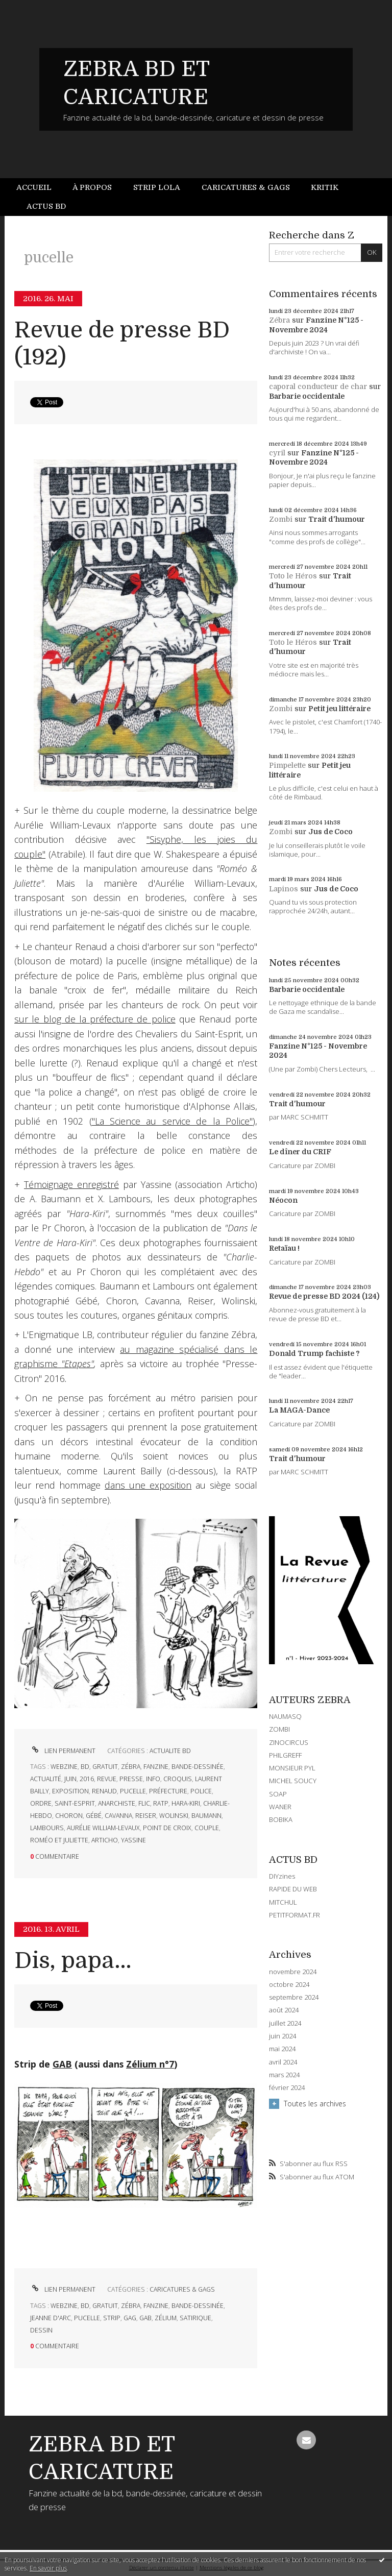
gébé (94, 1815)
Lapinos (283, 889)
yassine (133, 1840)
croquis (177, 1779)
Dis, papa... (72, 1961)
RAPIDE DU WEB (293, 1888)
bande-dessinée (198, 1766)
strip (111, 2318)
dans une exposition (148, 1485)
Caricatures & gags (246, 187)
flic (144, 1803)
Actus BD (46, 206)
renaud (104, 1791)
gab (145, 2318)
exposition (70, 1791)
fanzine (155, 1766)
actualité (45, 1779)
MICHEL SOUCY (292, 1780)
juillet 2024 (285, 2023)
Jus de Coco (330, 832)
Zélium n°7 (150, 2064)
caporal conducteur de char (318, 386)
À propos (92, 187)
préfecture (168, 1791)
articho (104, 1840)
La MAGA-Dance (299, 1410)
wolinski (173, 1815)
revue (106, 1779)
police (201, 1791)
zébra (130, 1766)
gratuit (105, 1766)
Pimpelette (287, 765)
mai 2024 (282, 2049)
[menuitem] (39, 187)
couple (206, 1828)
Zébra (279, 320)
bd (85, 1766)
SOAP (278, 1794)
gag (130, 2318)
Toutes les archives (315, 2103)
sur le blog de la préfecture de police (95, 1019)
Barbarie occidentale (307, 396)
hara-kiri (186, 1803)
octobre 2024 (289, 1984)
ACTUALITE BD (170, 1750)
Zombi (280, 519)
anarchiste (116, 1803)
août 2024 (284, 2010)
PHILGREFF (285, 1755)
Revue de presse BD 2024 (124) (324, 1296)
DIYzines (282, 1876)
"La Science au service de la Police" (172, 1121)
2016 (87, 1779)
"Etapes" (77, 1363)
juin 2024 (282, 2036)
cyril (277, 453)
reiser (145, 1815)
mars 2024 (284, 2075)
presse (131, 1779)
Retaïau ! (284, 1248)
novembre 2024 (292, 1971)
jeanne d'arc (50, 2318)
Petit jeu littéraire (339, 708)
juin (70, 1779)
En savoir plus (48, 2568)
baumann (206, 1815)
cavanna (118, 1815)
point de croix (167, 1828)
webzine (64, 1766)
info (153, 1779)
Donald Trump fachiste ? (314, 1353)
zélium (166, 2318)
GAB (62, 2064)
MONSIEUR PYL (292, 1767)
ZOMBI (279, 1729)
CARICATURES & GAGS (182, 2289)
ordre (41, 1803)
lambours (47, 1828)
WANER (280, 1806)
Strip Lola (156, 187)
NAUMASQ (285, 1716)
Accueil (34, 187)
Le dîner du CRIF (300, 1152)
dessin (41, 2330)
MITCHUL (283, 1902)
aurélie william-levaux (103, 1828)
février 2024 (287, 2087)
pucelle (133, 1791)
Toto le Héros (293, 576)
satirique (195, 2318)
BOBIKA (280, 1819)
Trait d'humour (336, 519)
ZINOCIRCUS (288, 1742)
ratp (160, 1803)
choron (69, 1815)
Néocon (283, 1200)
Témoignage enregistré (71, 1184)
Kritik (324, 187)
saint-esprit (75, 1803)
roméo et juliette (59, 1840)
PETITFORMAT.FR (294, 1914)
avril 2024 (283, 2062)
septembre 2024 (293, 1997)
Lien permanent (62, 1750)
